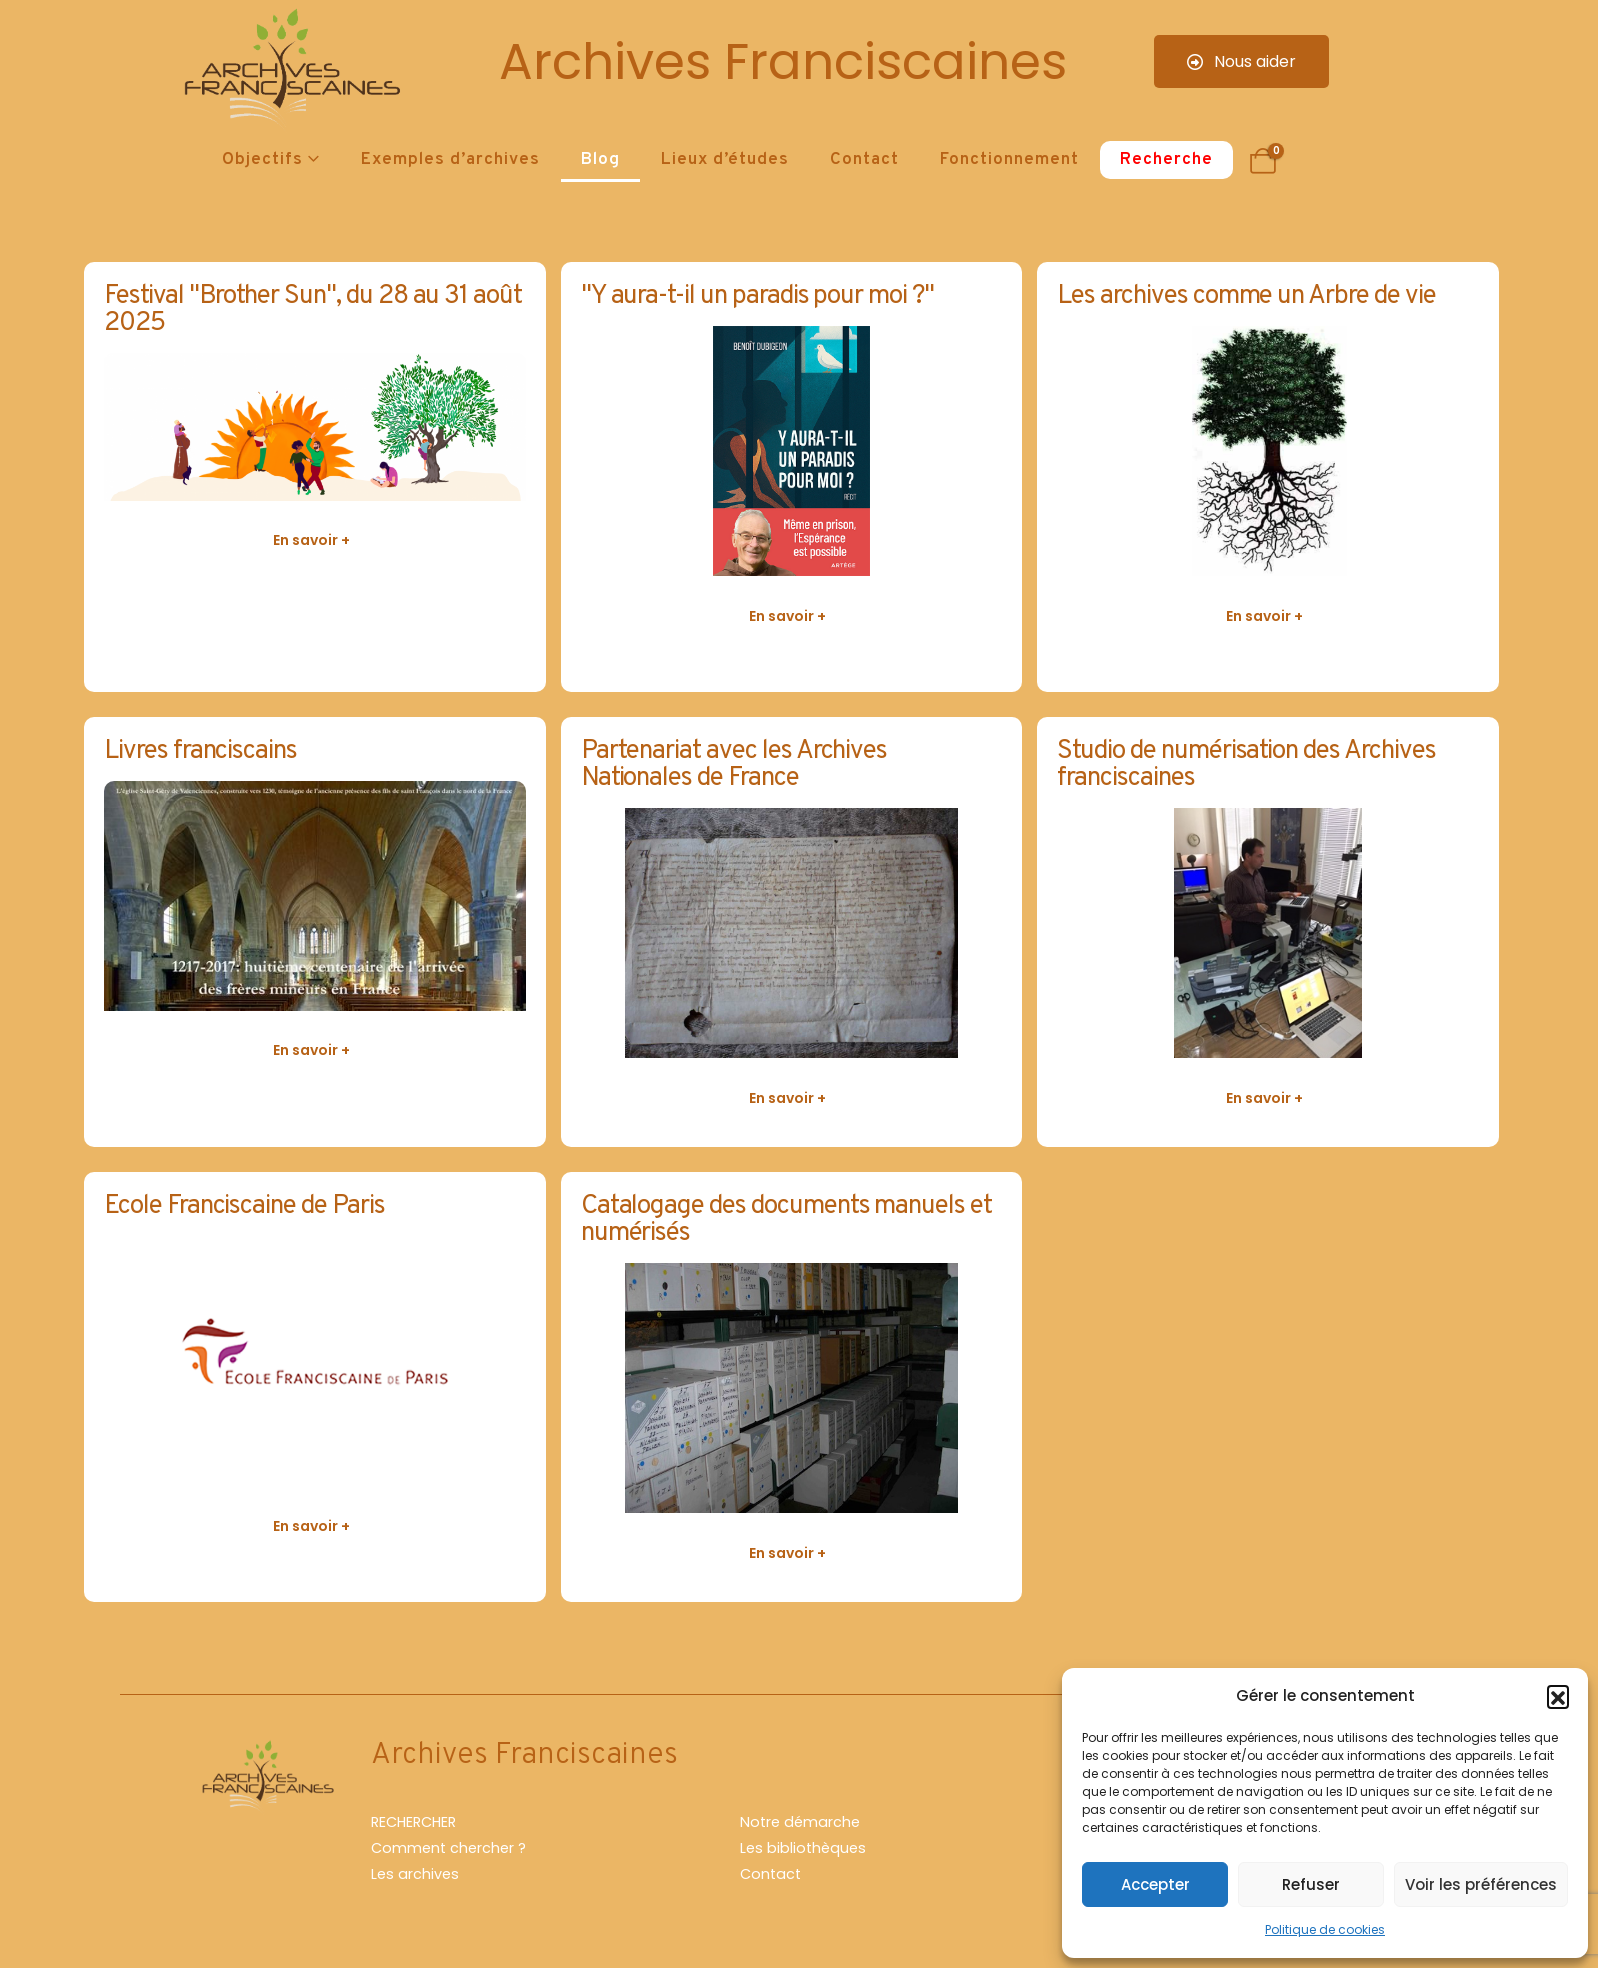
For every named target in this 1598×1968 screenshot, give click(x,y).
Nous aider (1241, 61)
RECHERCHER (413, 1822)
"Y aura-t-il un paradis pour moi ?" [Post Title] (757, 296)
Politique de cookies (1325, 1929)
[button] (1558, 1696)
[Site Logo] (289, 70)
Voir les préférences (1481, 1884)
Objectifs (262, 160)
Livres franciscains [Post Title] (200, 751)
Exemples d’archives (450, 160)
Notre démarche (800, 1822)
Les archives (415, 1874)
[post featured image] (315, 427)
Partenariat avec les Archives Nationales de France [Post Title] (734, 765)
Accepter (1155, 1884)
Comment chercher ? (448, 1848)
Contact (864, 160)
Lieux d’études (725, 160)
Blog (600, 160)
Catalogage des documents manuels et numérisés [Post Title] (786, 1220)
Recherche (1166, 160)
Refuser (1311, 1884)
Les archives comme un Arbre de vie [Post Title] (1246, 296)
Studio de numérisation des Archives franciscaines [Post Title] (1246, 765)
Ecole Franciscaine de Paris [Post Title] (244, 1206)
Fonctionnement (1009, 160)
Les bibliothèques (803, 1848)
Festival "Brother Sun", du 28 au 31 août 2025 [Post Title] (313, 310)
